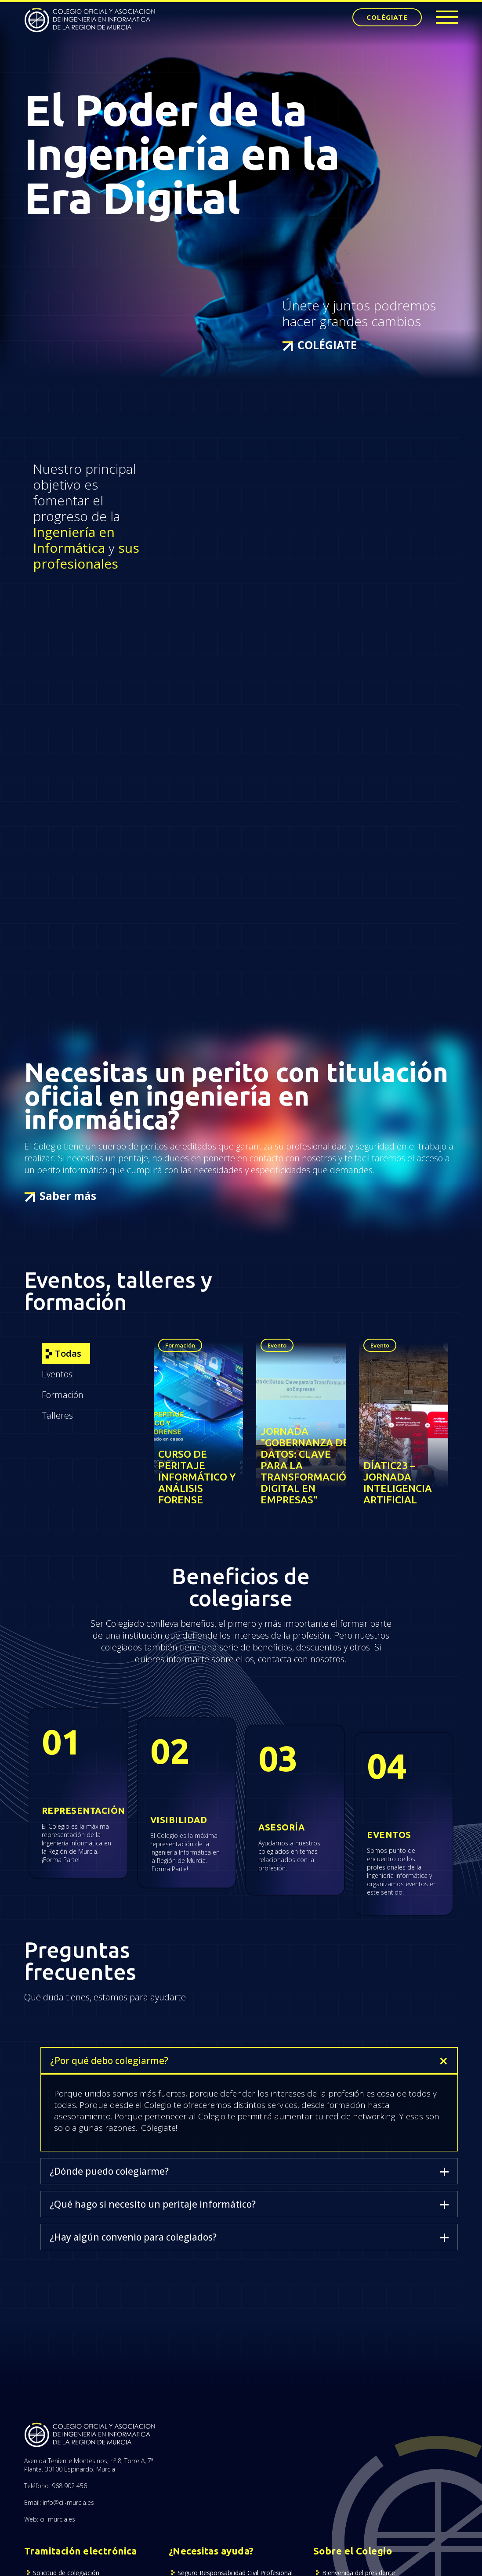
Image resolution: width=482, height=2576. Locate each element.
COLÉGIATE (387, 17)
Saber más (68, 1195)
